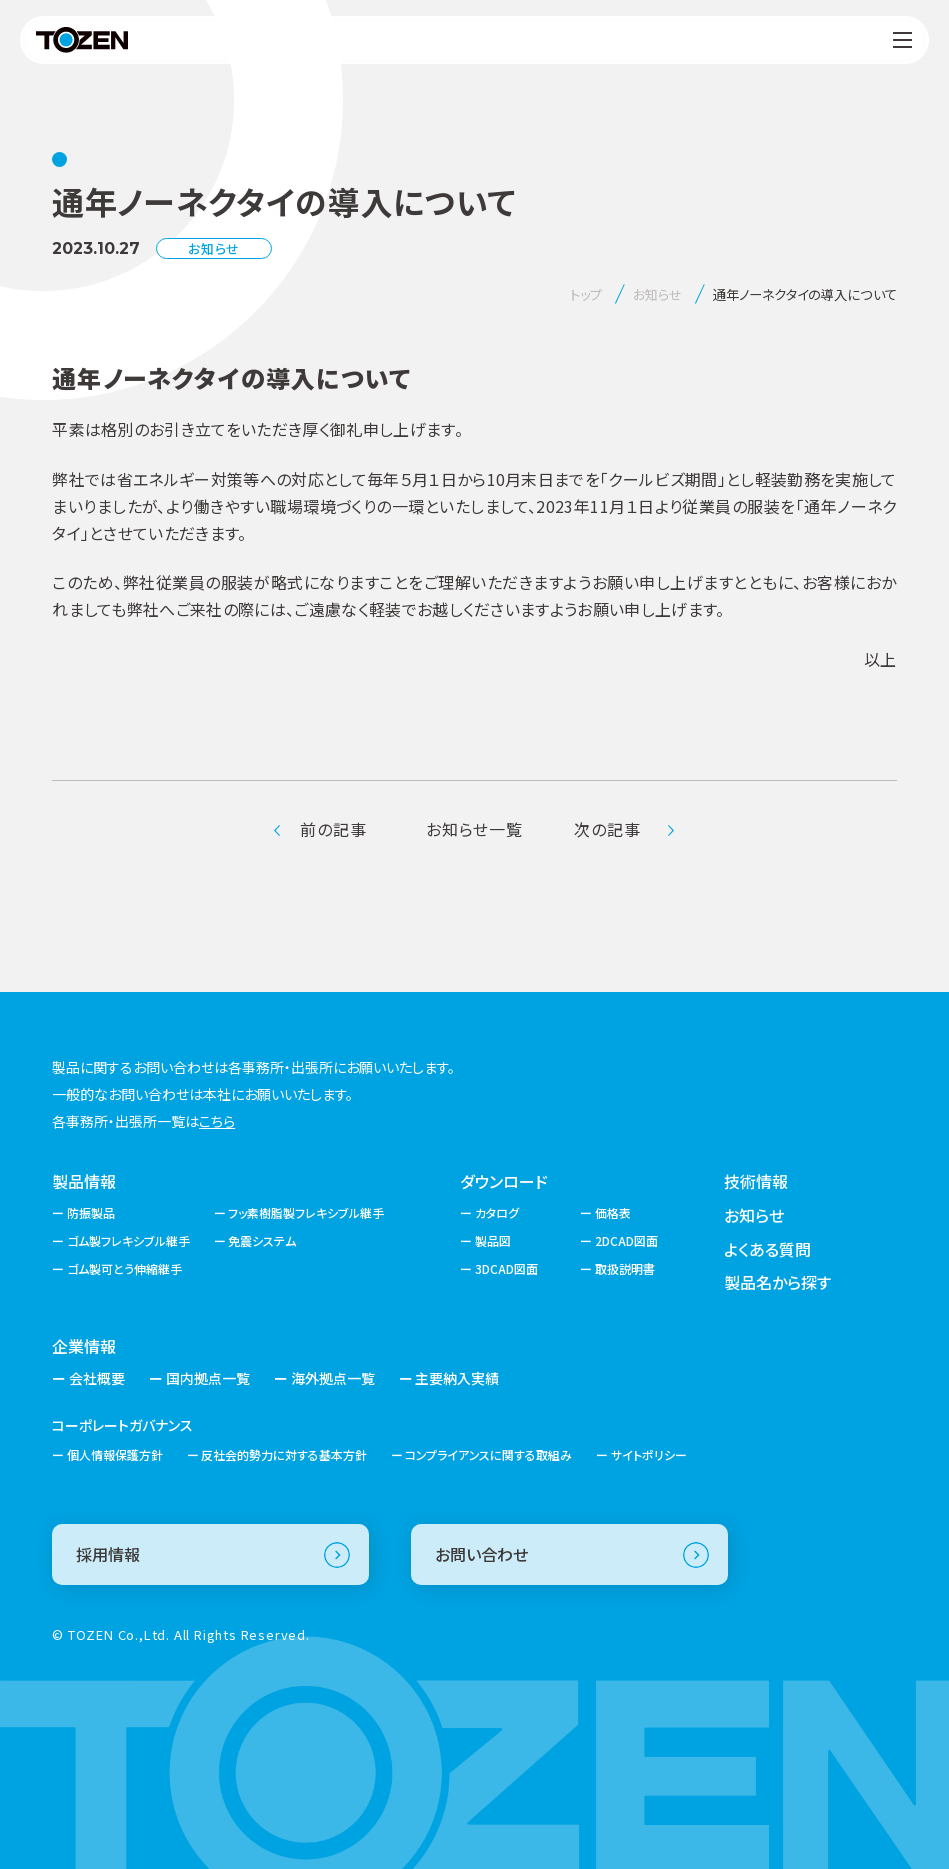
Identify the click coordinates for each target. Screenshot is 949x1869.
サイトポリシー (649, 1454)
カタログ (497, 1212)
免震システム (262, 1240)
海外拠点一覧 (333, 1378)
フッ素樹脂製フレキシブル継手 (306, 1212)
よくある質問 (767, 1249)
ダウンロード (504, 1181)
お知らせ (754, 1215)
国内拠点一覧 (208, 1378)
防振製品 (91, 1212)
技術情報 (756, 1181)
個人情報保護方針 (115, 1454)
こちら (217, 1121)
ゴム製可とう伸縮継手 (124, 1268)
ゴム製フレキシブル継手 (128, 1240)
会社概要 (97, 1378)
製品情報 (84, 1181)
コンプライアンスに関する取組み (488, 1454)
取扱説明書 (625, 1268)
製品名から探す (777, 1282)
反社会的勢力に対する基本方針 (284, 1454)
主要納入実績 (457, 1378)
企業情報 (84, 1346)
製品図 (493, 1240)
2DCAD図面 (626, 1240)
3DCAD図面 (506, 1268)
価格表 (613, 1212)
